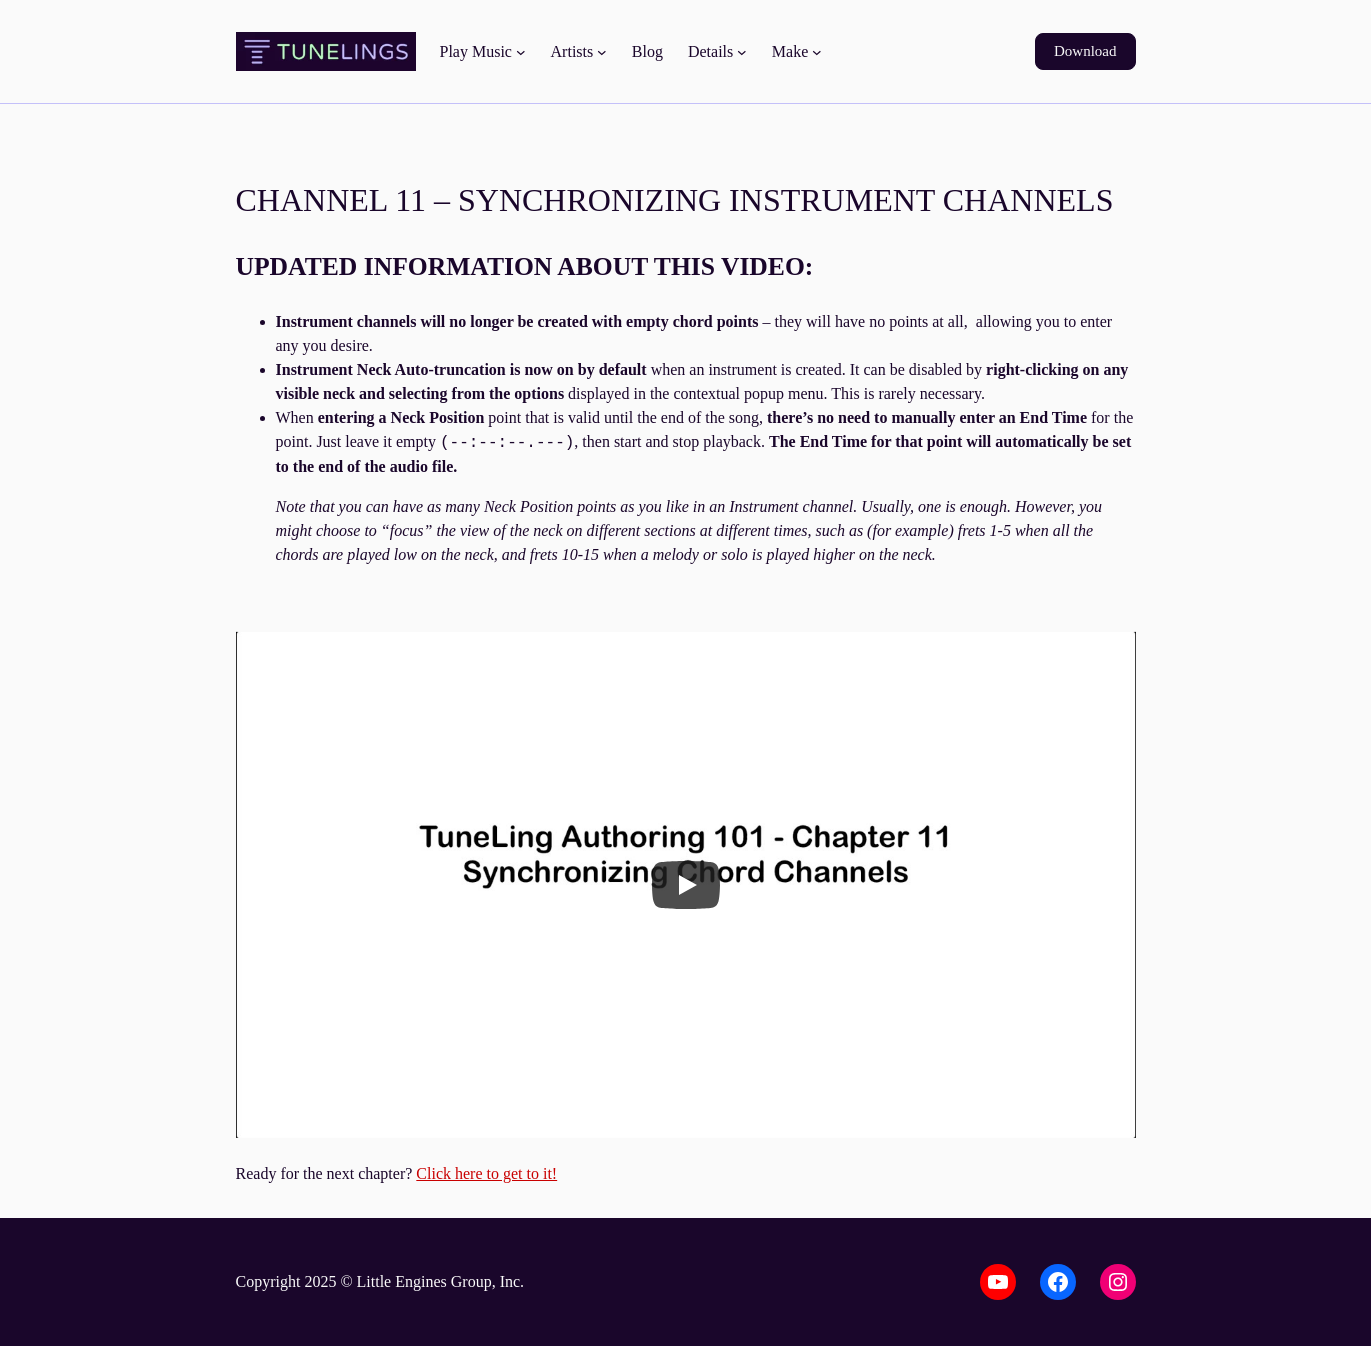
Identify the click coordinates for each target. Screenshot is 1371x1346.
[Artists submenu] (602, 52)
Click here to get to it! (486, 1173)
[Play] (686, 885)
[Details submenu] (742, 52)
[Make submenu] (817, 52)
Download (1085, 51)
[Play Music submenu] (521, 52)
